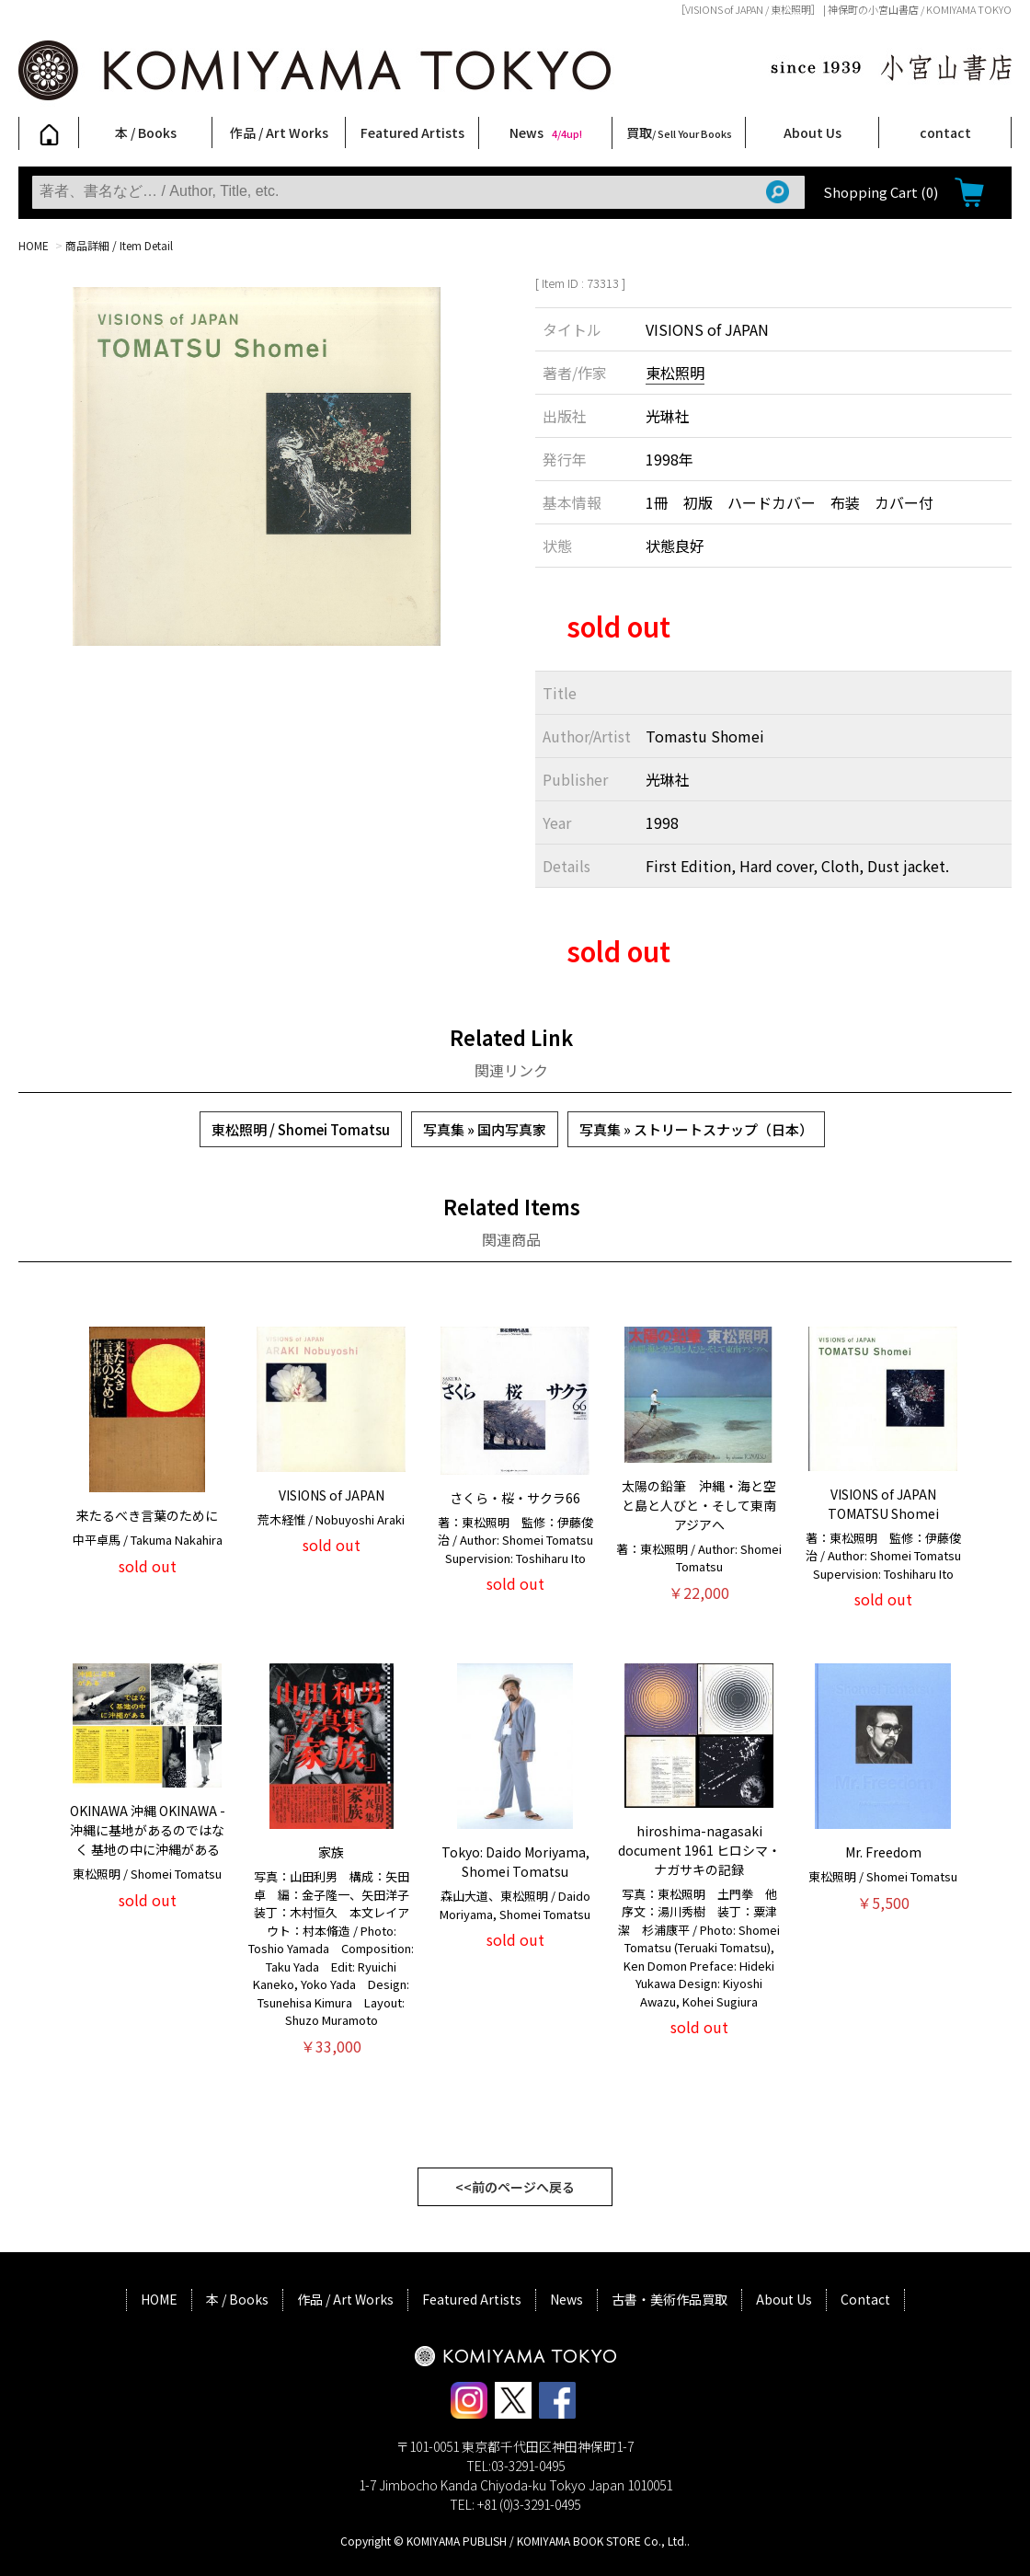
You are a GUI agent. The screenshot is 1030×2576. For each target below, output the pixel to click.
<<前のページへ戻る (515, 2187)
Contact (865, 2299)
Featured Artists (412, 132)
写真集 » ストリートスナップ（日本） (696, 1129)
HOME (33, 245)
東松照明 (675, 373)
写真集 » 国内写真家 (484, 1129)
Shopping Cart (880, 191)
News (545, 132)
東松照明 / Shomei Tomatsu (301, 1129)
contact (945, 132)
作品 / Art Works (279, 132)
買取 (679, 132)
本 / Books (146, 132)
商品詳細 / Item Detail (119, 245)
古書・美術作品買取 (669, 2299)
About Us (812, 132)
